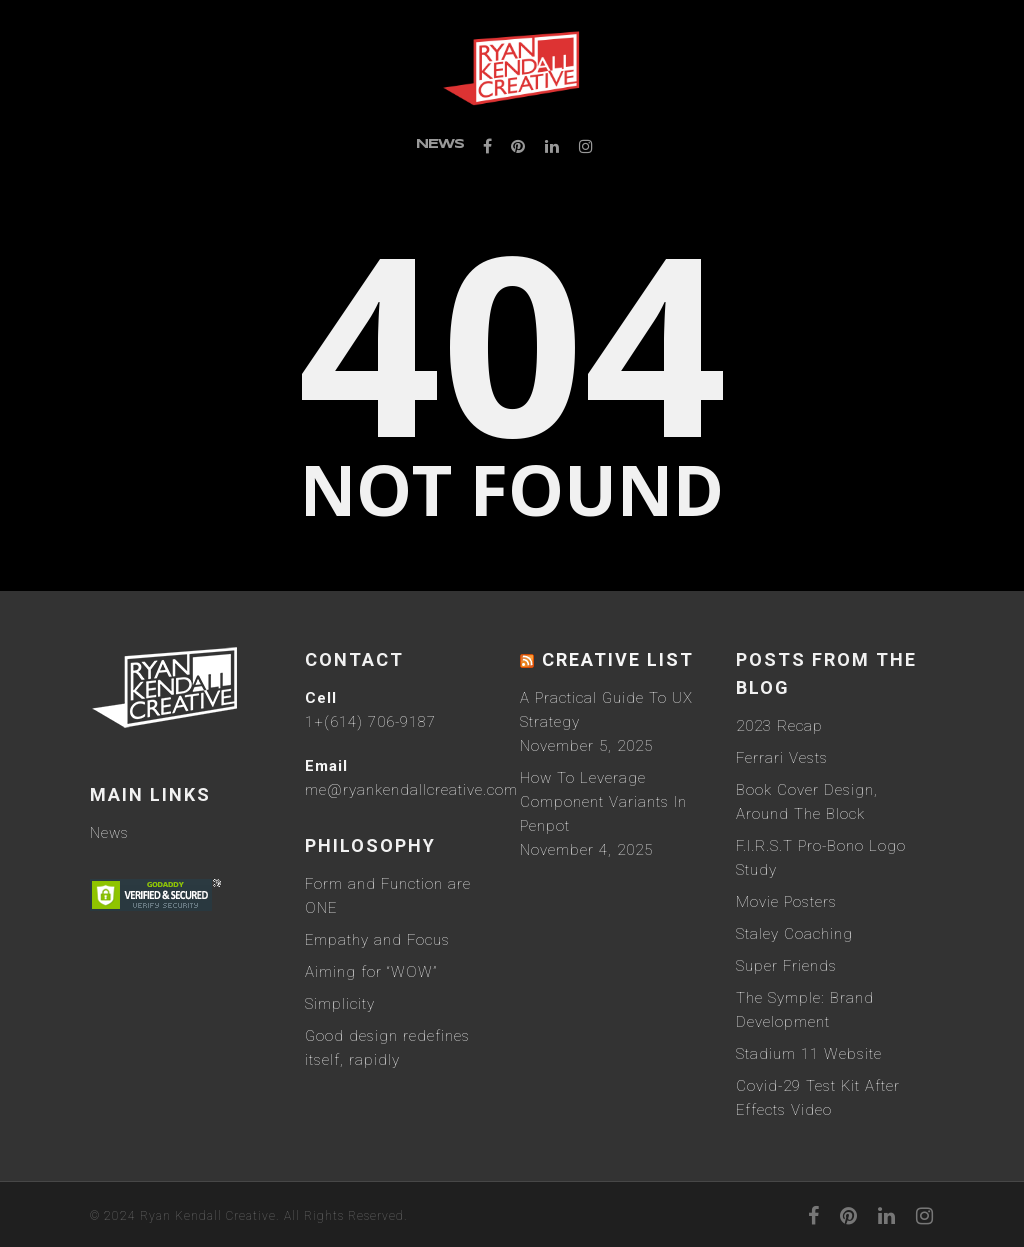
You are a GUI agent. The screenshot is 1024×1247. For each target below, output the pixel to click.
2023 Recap (779, 726)
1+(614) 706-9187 (370, 722)
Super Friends (786, 966)
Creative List (618, 659)
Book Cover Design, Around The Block (807, 802)
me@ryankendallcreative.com (411, 790)
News (440, 144)
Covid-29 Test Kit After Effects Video (818, 1098)
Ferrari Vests (782, 758)
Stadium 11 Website (809, 1054)
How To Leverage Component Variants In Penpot (603, 802)
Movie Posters (786, 902)
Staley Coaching (794, 934)
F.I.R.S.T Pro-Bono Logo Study (821, 858)
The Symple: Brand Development (805, 1010)
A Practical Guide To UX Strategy (606, 710)
